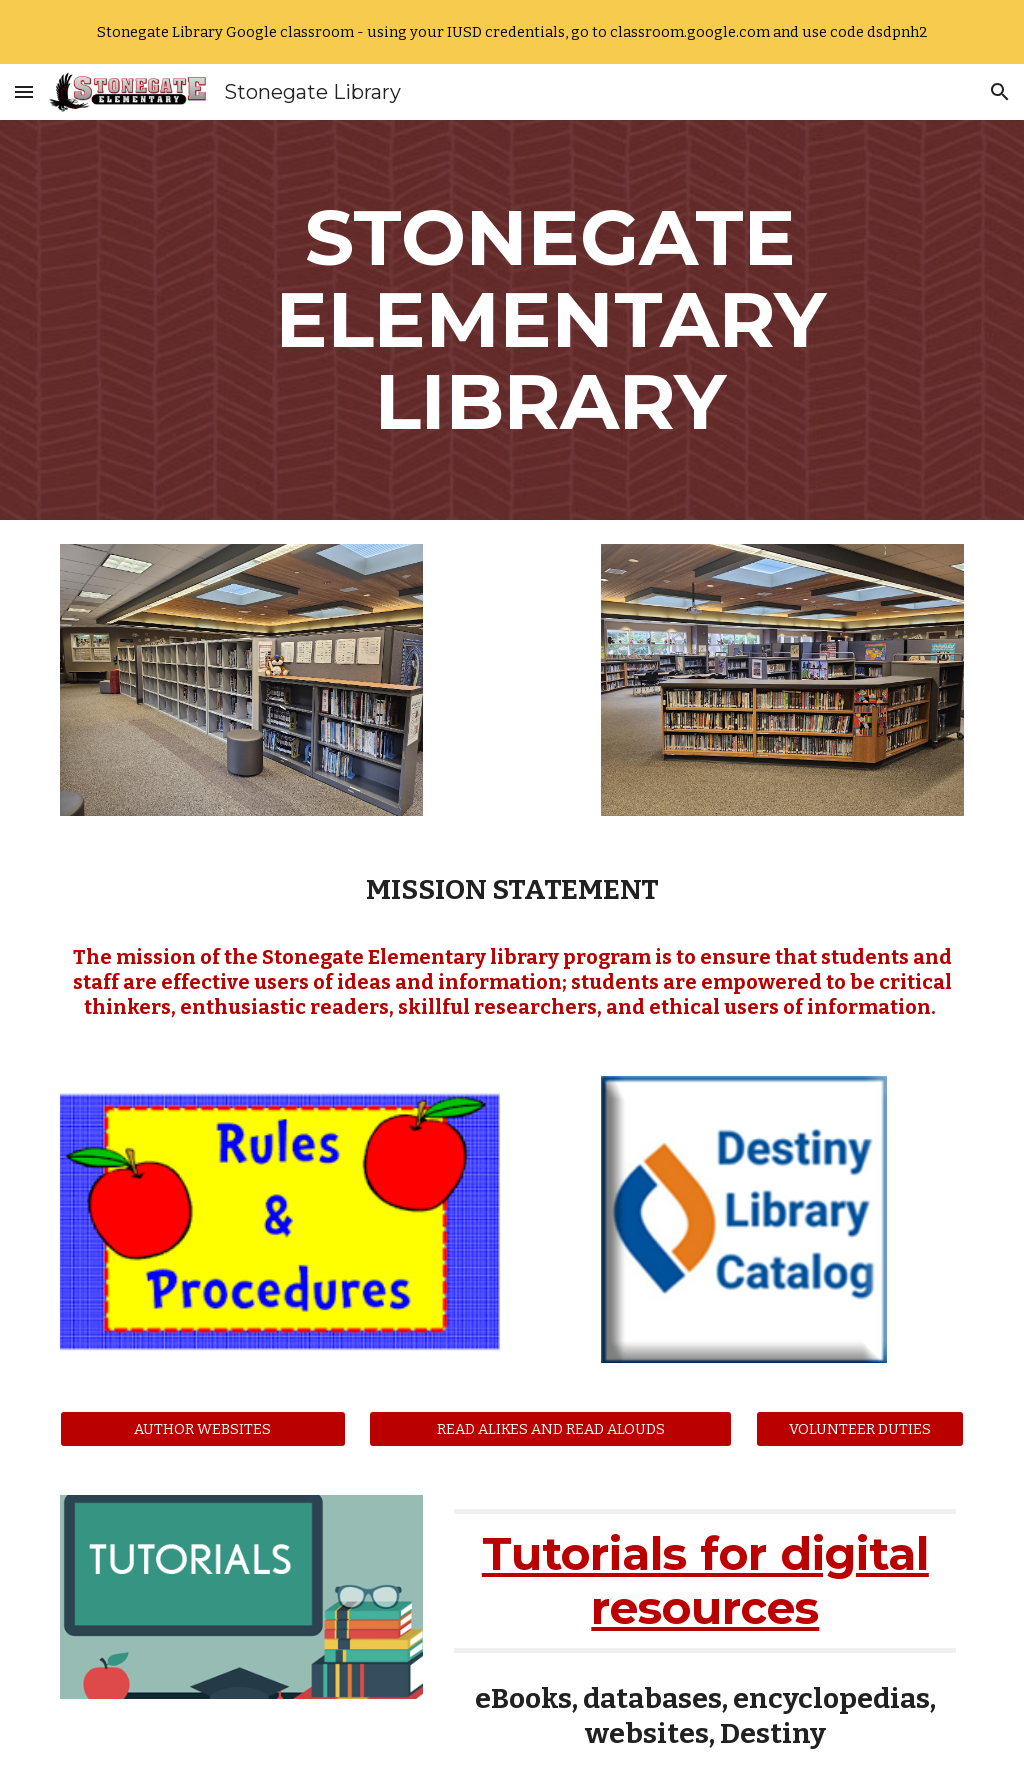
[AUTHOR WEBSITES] (203, 1428)
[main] (550, 320)
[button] (24, 91)
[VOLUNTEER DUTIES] (860, 1428)
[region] (512, 32)
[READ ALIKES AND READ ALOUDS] (550, 1428)
